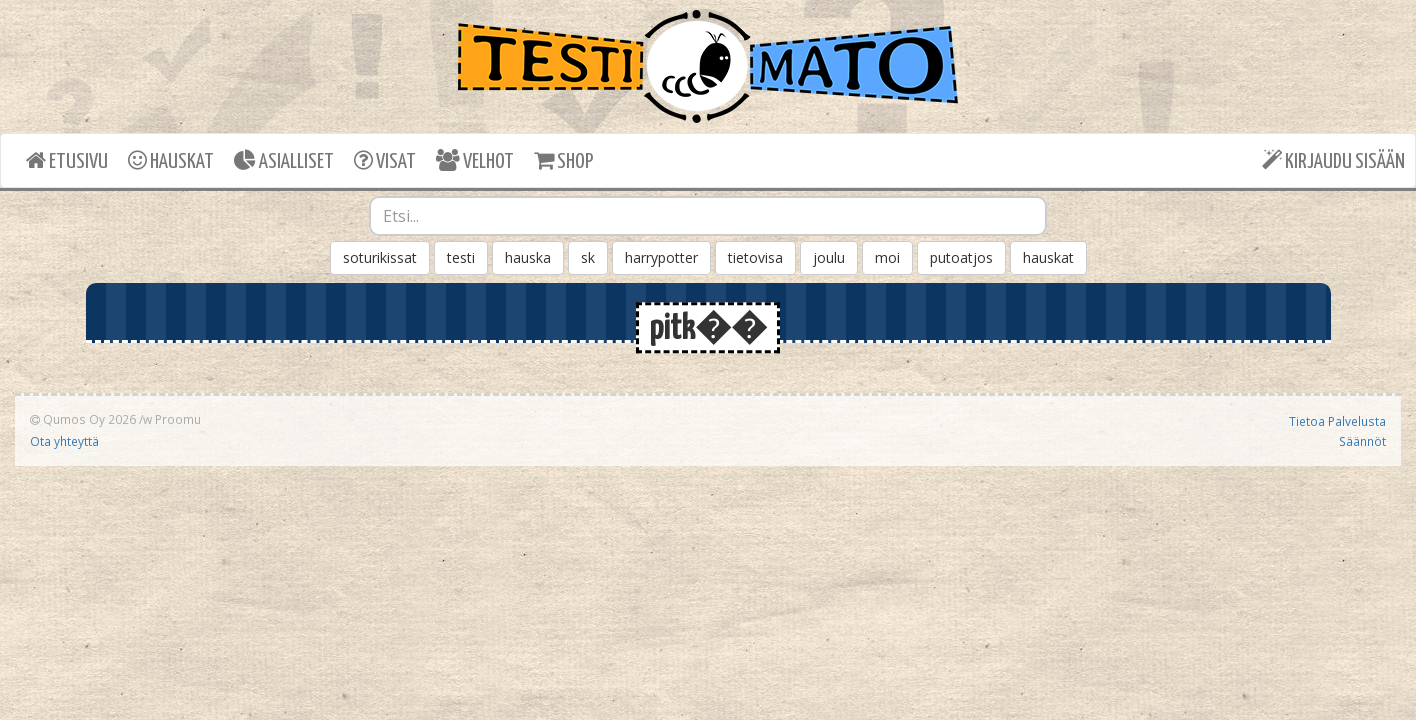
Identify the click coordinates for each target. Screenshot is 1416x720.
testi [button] (461, 257)
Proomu (178, 419)
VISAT (385, 160)
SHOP (563, 160)
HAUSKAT (171, 160)
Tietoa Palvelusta (1337, 421)
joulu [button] (829, 257)
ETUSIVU (67, 160)
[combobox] (708, 216)
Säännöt (1362, 441)
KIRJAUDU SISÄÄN (1333, 160)
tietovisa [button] (755, 257)
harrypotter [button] (661, 257)
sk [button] (588, 257)
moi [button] (887, 257)
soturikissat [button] (380, 257)
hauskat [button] (1048, 257)
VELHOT (475, 160)
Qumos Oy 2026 (83, 419)
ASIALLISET (284, 160)
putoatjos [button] (961, 257)
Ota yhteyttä (64, 441)
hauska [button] (528, 257)
